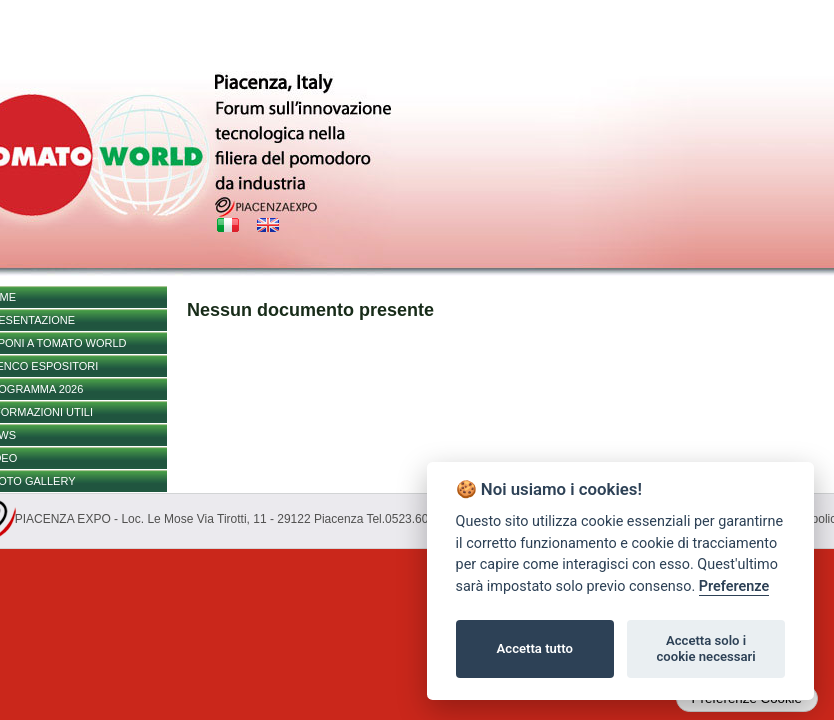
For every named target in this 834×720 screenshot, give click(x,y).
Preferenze (734, 586)
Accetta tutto (535, 648)
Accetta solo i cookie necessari (705, 648)
